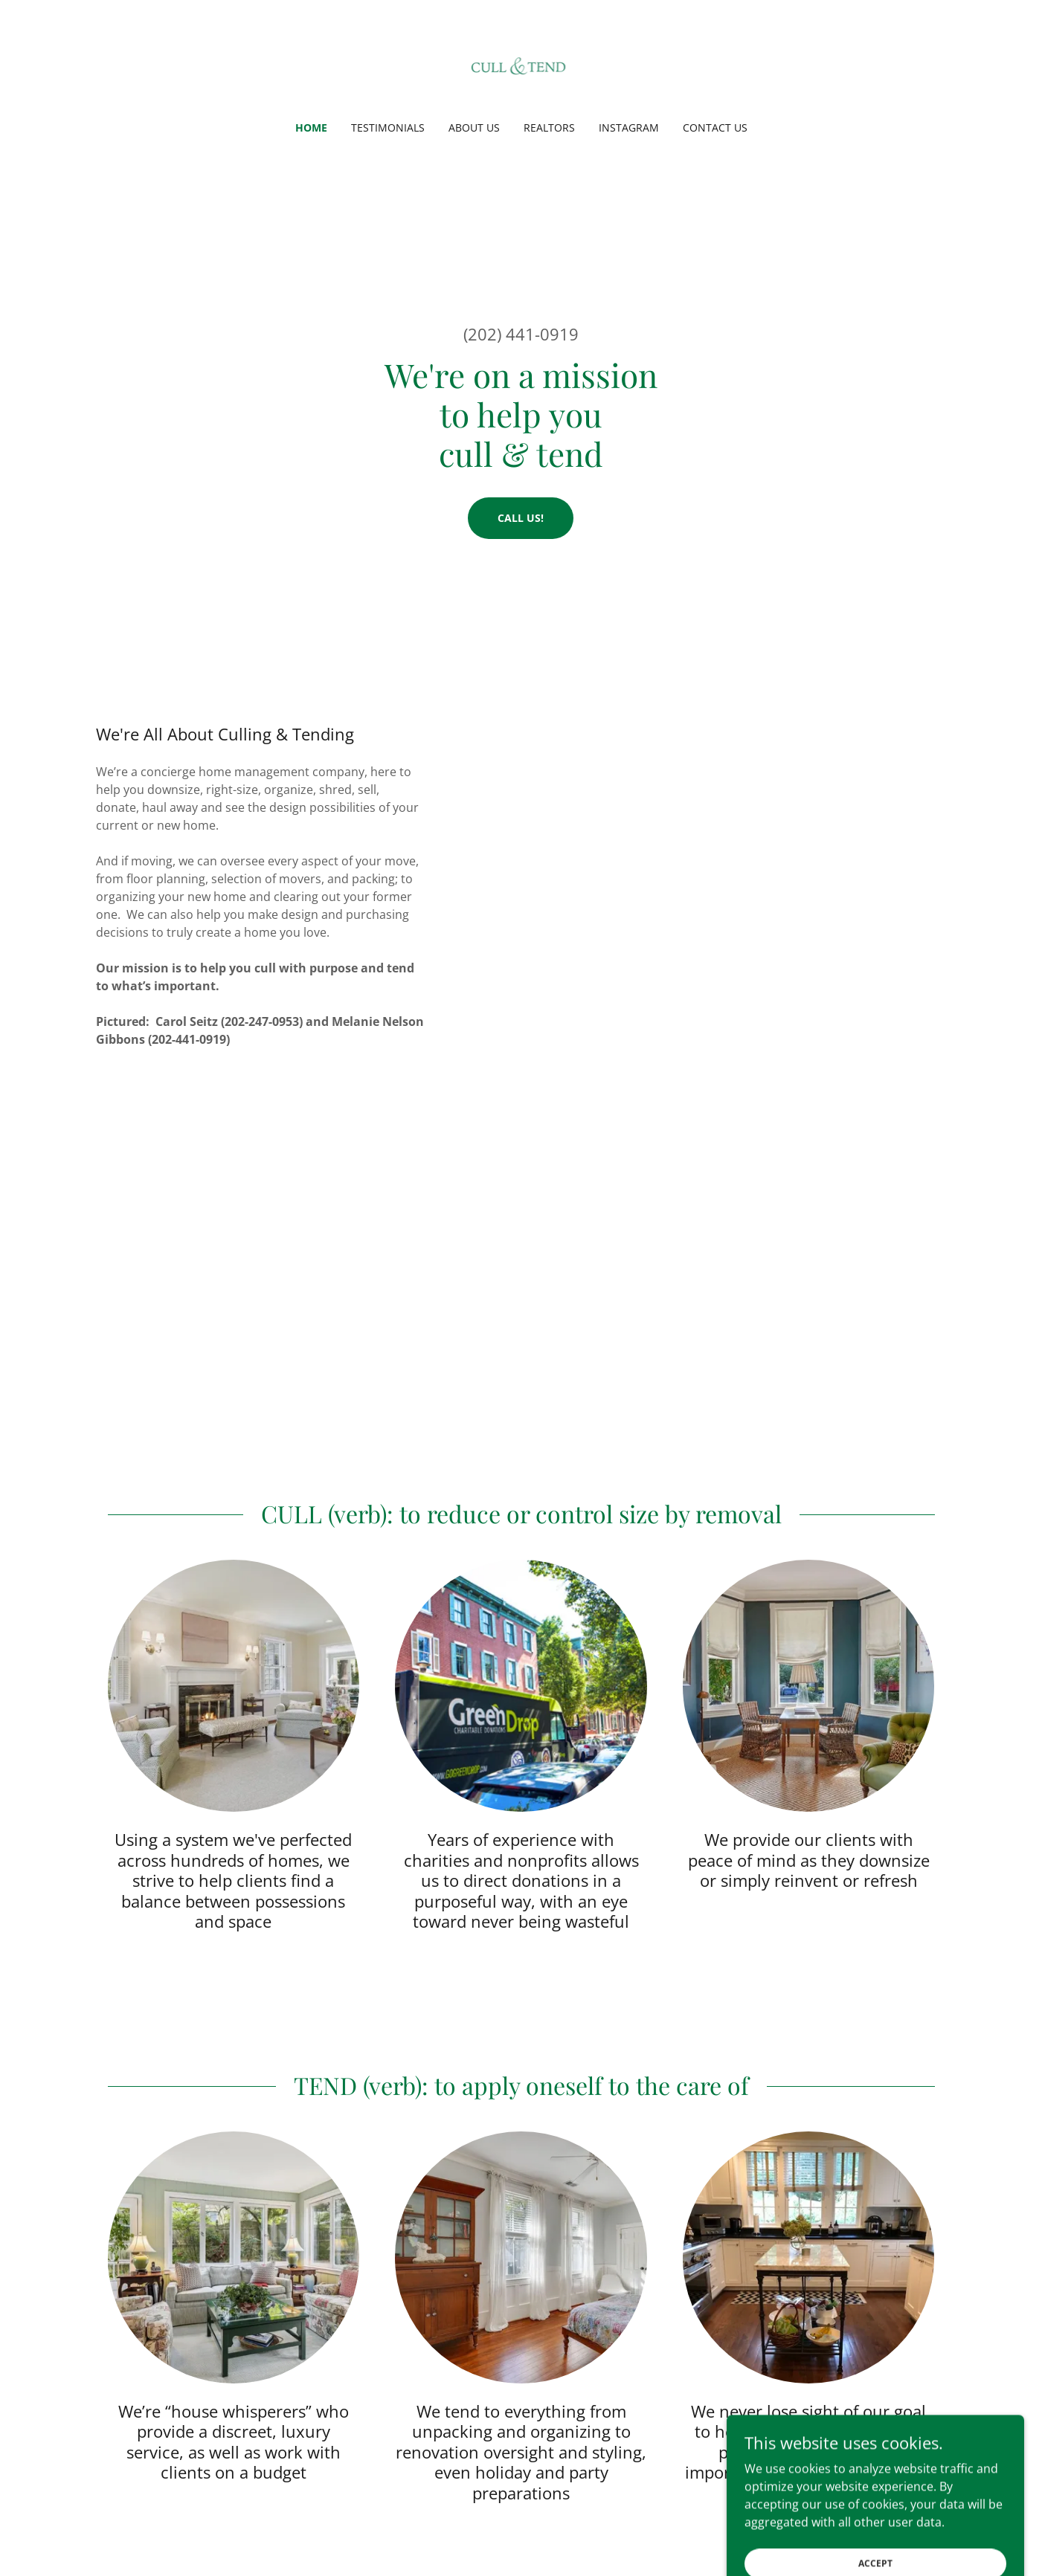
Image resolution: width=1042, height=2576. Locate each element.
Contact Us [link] (715, 127)
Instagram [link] (629, 127)
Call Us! (521, 518)
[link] (521, 70)
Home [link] (311, 127)
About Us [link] (474, 127)
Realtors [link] (549, 127)
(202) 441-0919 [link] (521, 334)
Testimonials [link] (388, 127)
